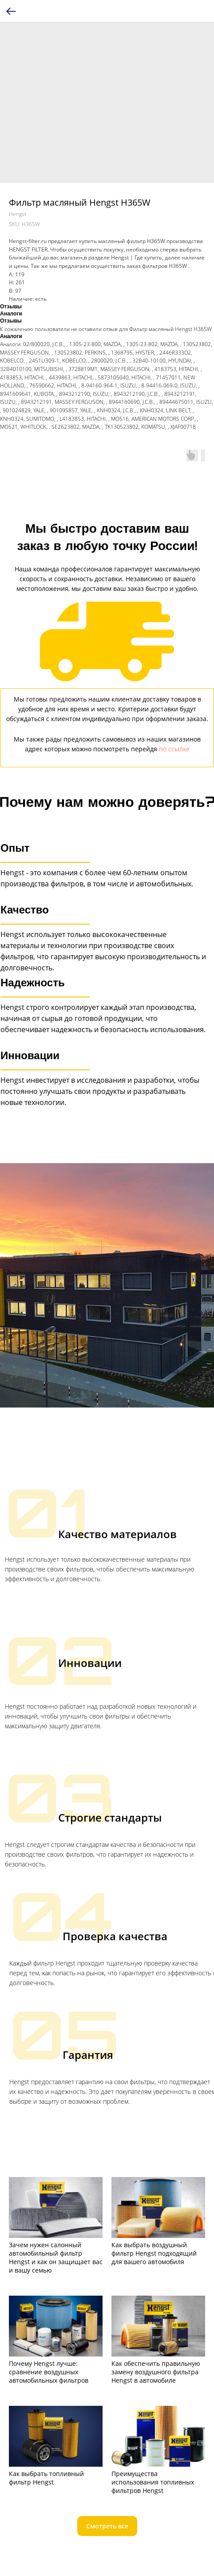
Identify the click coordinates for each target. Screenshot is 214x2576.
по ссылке (174, 749)
